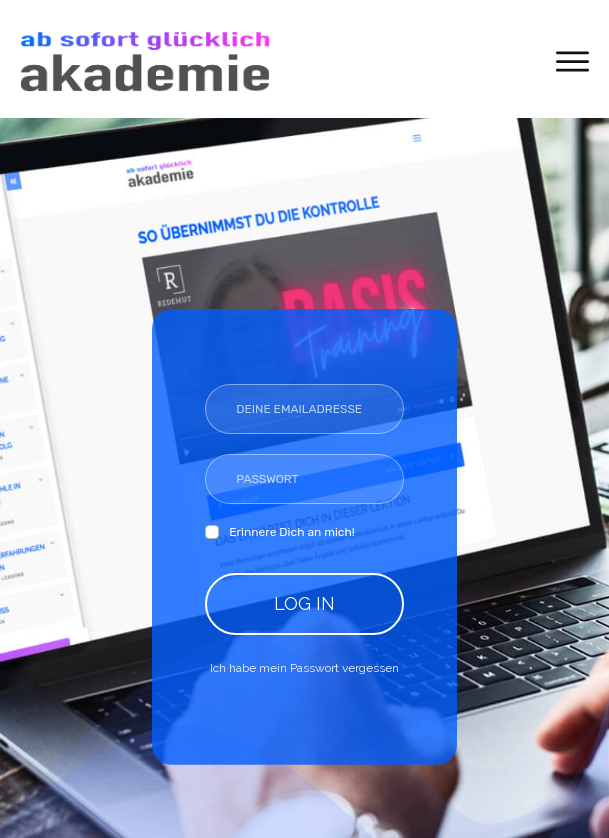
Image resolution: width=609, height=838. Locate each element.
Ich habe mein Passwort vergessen (304, 668)
